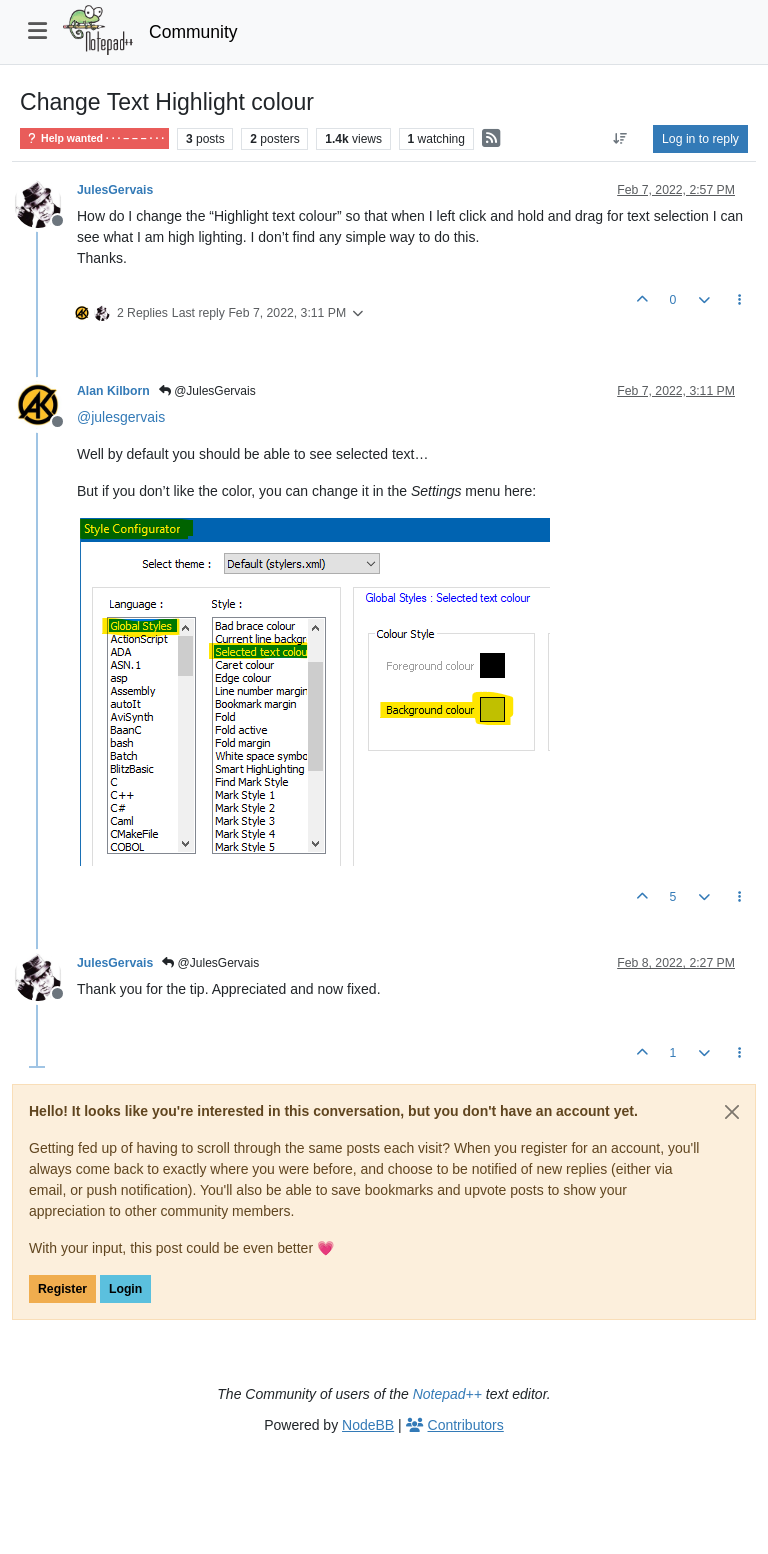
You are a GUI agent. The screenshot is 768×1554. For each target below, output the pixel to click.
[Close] (732, 1112)
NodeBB (368, 1425)
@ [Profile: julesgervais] (121, 417)
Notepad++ (447, 1394)
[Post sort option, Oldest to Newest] (620, 139)
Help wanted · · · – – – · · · (94, 138)
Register (62, 1289)
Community (193, 32)
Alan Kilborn (113, 391)
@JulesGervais (207, 391)
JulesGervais (115, 190)
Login (125, 1289)
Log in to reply (700, 139)
